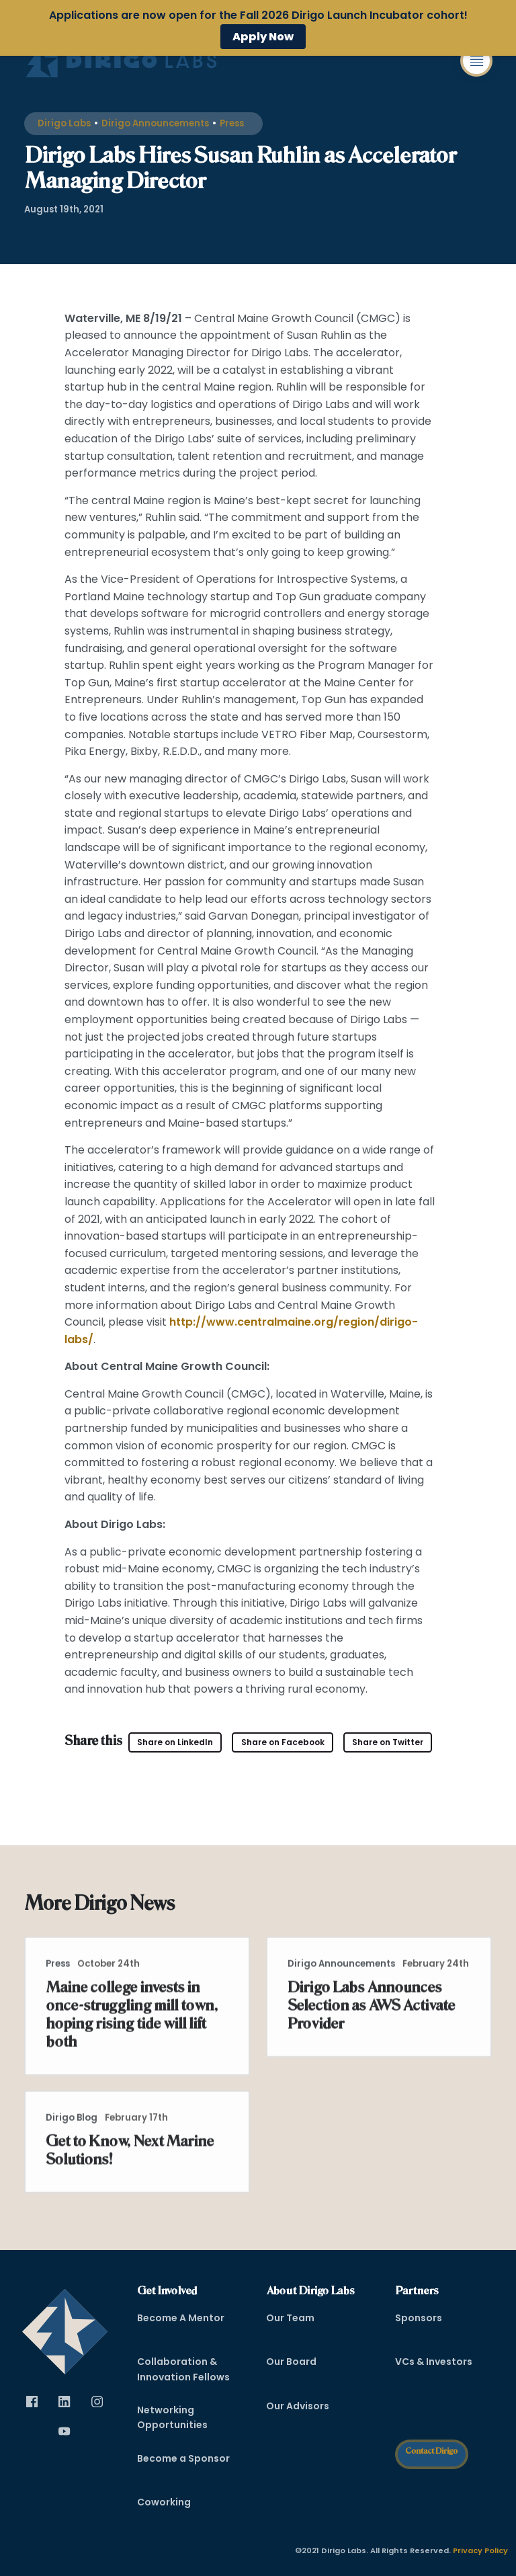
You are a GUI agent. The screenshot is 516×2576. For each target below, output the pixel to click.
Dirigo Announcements (155, 123)
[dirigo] (65, 2327)
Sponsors (418, 2318)
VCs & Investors (433, 2362)
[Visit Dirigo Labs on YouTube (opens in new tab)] (64, 2431)
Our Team (290, 2318)
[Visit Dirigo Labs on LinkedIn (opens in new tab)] (175, 1742)
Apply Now (263, 36)
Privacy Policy (480, 2551)
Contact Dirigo (431, 2451)
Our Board (291, 2362)
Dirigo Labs (64, 123)
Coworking (164, 2502)
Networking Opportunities (172, 2417)
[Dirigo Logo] (124, 60)
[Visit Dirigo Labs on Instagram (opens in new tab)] (97, 2402)
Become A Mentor (180, 2318)
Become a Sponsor (183, 2458)
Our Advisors (297, 2406)
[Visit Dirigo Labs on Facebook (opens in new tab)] (282, 1742)
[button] (476, 60)
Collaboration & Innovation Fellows (183, 2370)
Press (232, 123)
